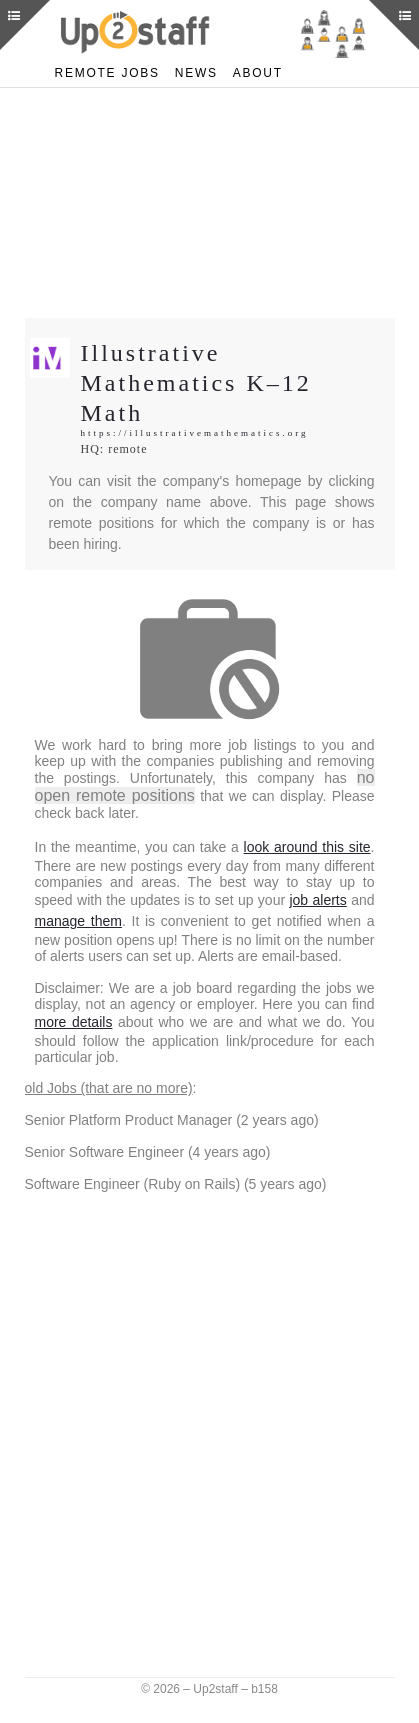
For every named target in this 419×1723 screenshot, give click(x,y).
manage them (261, 911)
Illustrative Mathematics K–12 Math (204, 382)
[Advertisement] (210, 203)
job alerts (120, 911)
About (250, 72)
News (189, 72)
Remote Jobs (104, 72)
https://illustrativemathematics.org (201, 433)
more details (175, 1022)
